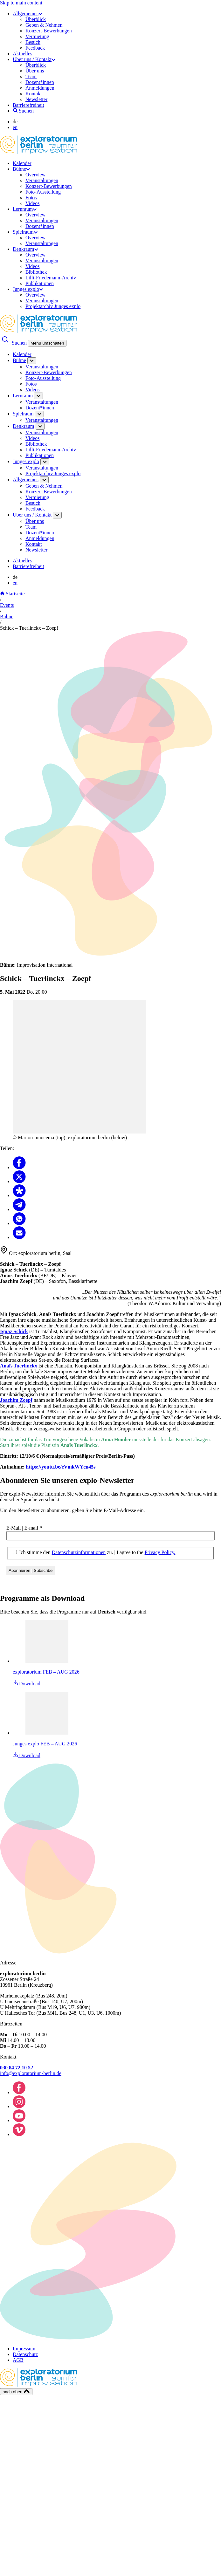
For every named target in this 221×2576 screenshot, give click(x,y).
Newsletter (36, 99)
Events (7, 605)
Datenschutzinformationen (79, 1552)
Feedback (35, 48)
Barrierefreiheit (28, 105)
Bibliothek (36, 272)
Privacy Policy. (160, 1552)
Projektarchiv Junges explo (52, 306)
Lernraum (25, 209)
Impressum (24, 2348)
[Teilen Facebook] (19, 1167)
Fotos (31, 197)
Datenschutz (25, 2354)
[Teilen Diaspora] (19, 1195)
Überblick (35, 19)
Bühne (21, 169)
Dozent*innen (39, 82)
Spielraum (25, 232)
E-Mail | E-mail (24, 1528)
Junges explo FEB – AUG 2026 (45, 1743)
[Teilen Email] (19, 1237)
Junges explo (28, 289)
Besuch (32, 42)
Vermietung (37, 36)
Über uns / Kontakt (34, 59)
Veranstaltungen (41, 180)
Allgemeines (27, 13)
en (15, 127)
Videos (32, 203)
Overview (35, 174)
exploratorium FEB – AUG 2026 (46, 1672)
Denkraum (25, 249)
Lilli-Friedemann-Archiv (50, 277)
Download (26, 1683)
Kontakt (33, 93)
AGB (18, 2360)
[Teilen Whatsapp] (19, 1223)
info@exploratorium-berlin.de (30, 2073)
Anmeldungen (39, 88)
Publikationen (39, 283)
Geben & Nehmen (43, 25)
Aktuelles (22, 53)
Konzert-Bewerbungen (48, 30)
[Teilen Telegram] (19, 1209)
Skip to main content (21, 2)
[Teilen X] (19, 1181)
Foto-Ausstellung (43, 192)
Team (31, 76)
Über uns (34, 70)
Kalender (22, 163)
